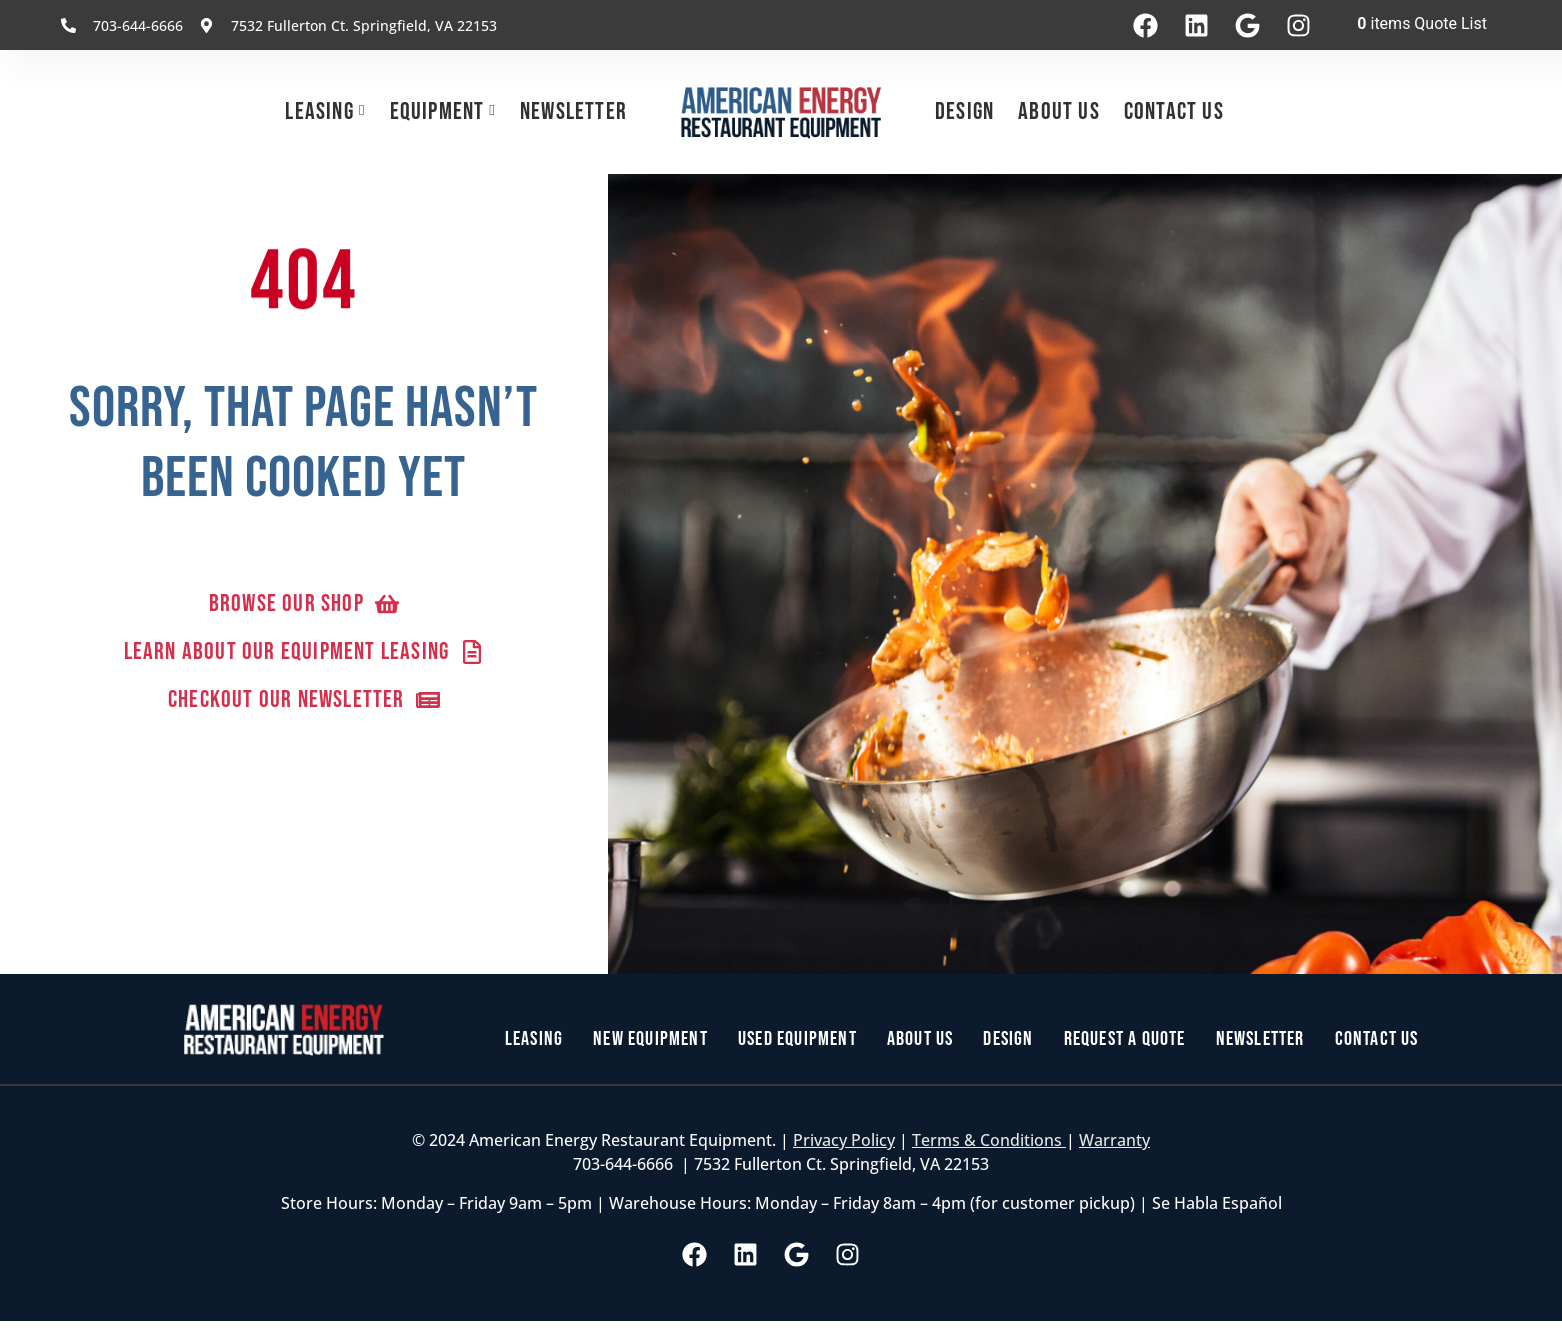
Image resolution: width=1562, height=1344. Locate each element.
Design (964, 111)
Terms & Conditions (989, 1140)
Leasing (319, 111)
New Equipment (650, 1039)
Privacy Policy (844, 1140)
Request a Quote (1125, 1039)
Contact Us (1174, 111)
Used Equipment (797, 1039)
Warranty (1114, 1140)
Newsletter (573, 111)
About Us (1059, 111)
